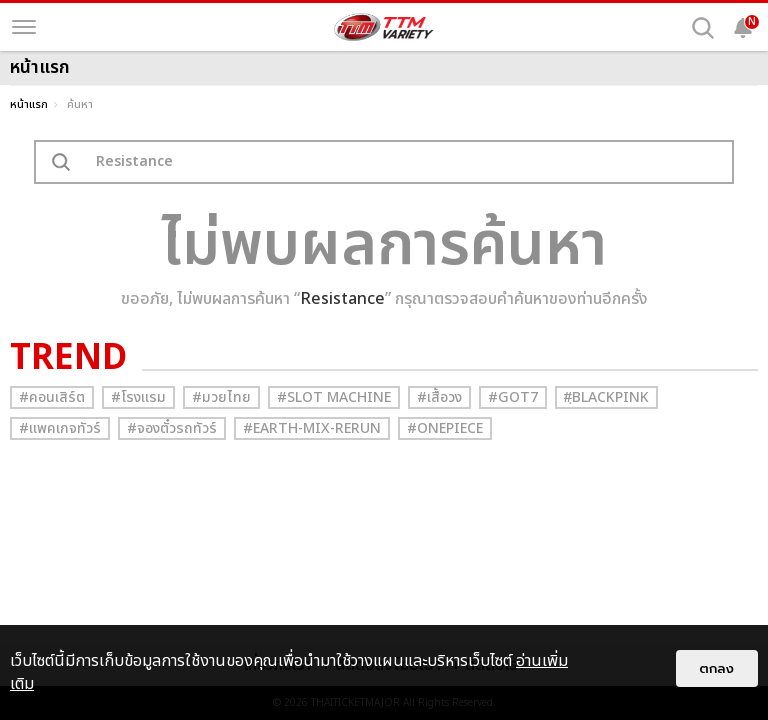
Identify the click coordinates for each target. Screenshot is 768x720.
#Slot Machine (334, 397)
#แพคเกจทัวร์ (60, 428)
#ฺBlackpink (606, 397)
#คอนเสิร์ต (52, 397)
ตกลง (717, 668)
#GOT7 (513, 397)
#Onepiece (445, 428)
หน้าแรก (29, 104)
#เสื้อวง (439, 397)
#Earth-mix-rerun (312, 428)
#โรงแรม (138, 397)
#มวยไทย (221, 397)
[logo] (384, 27)
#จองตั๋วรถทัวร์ (172, 428)
